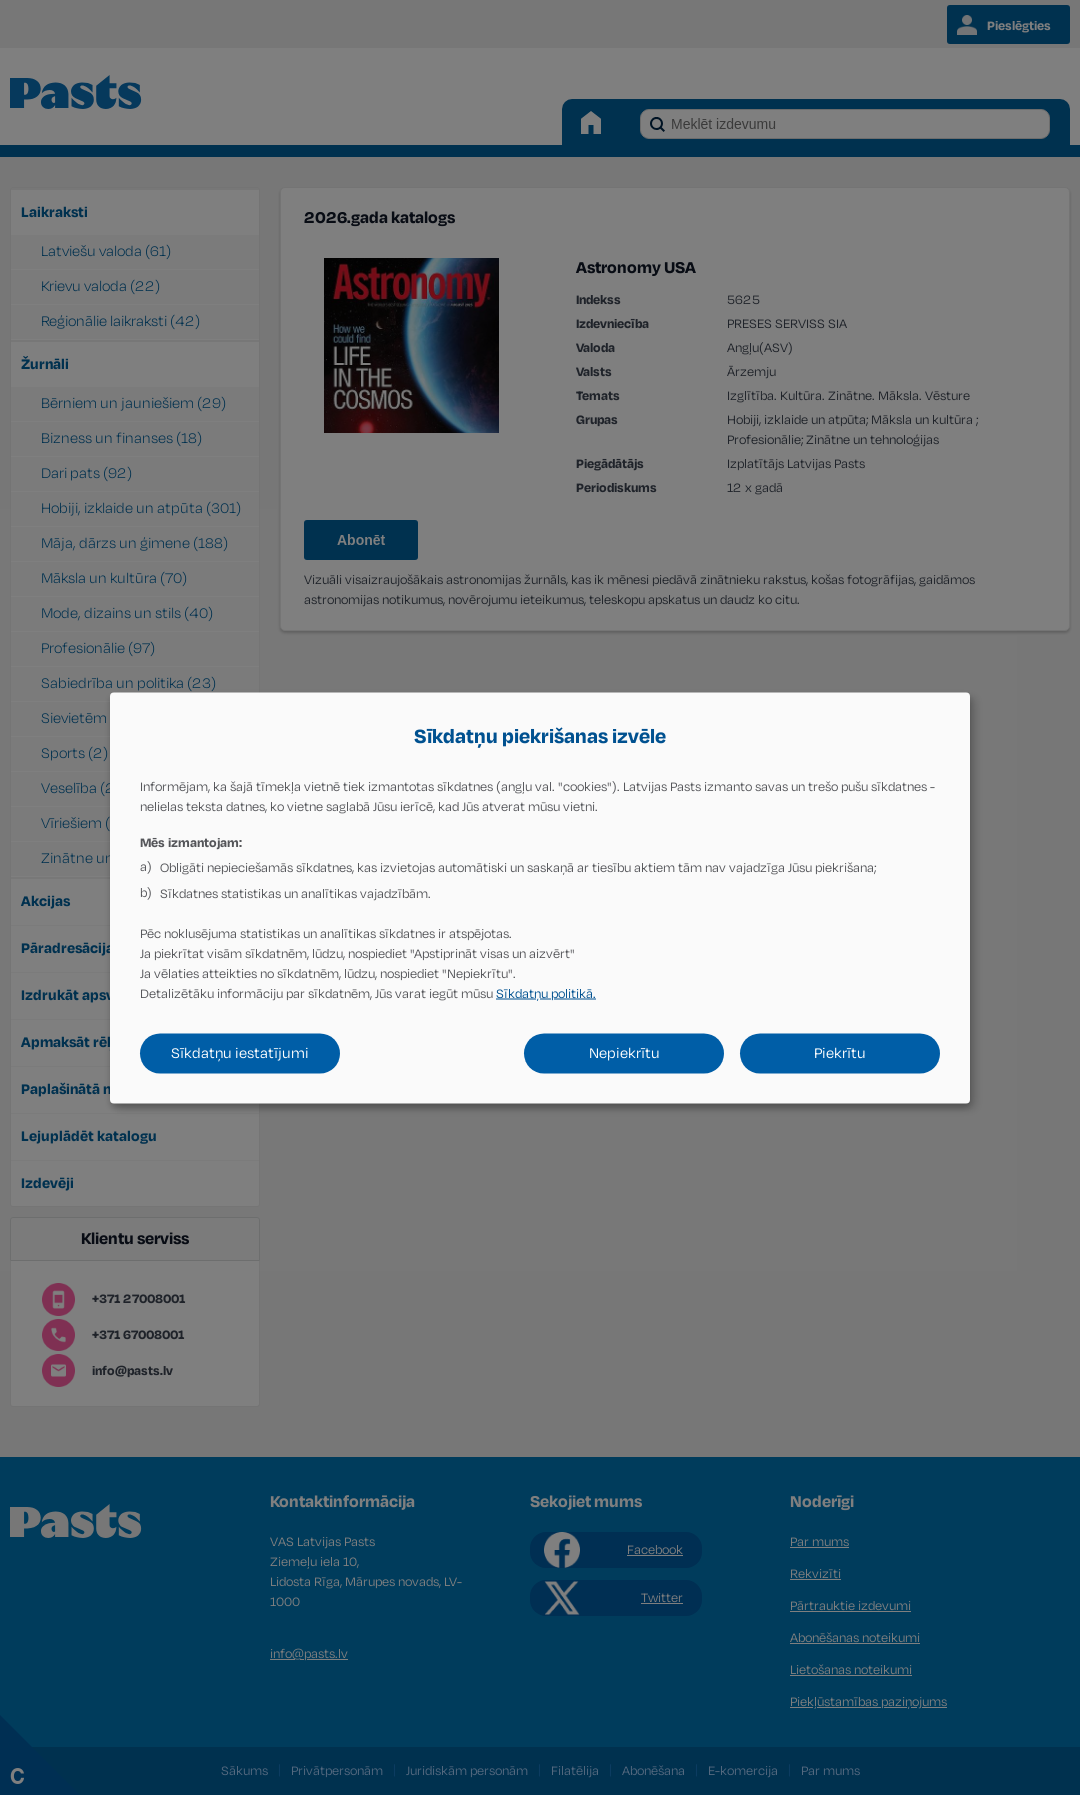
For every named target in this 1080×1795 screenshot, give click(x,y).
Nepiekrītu (624, 1052)
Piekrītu (840, 1052)
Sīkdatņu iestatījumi (240, 1052)
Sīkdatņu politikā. (546, 993)
